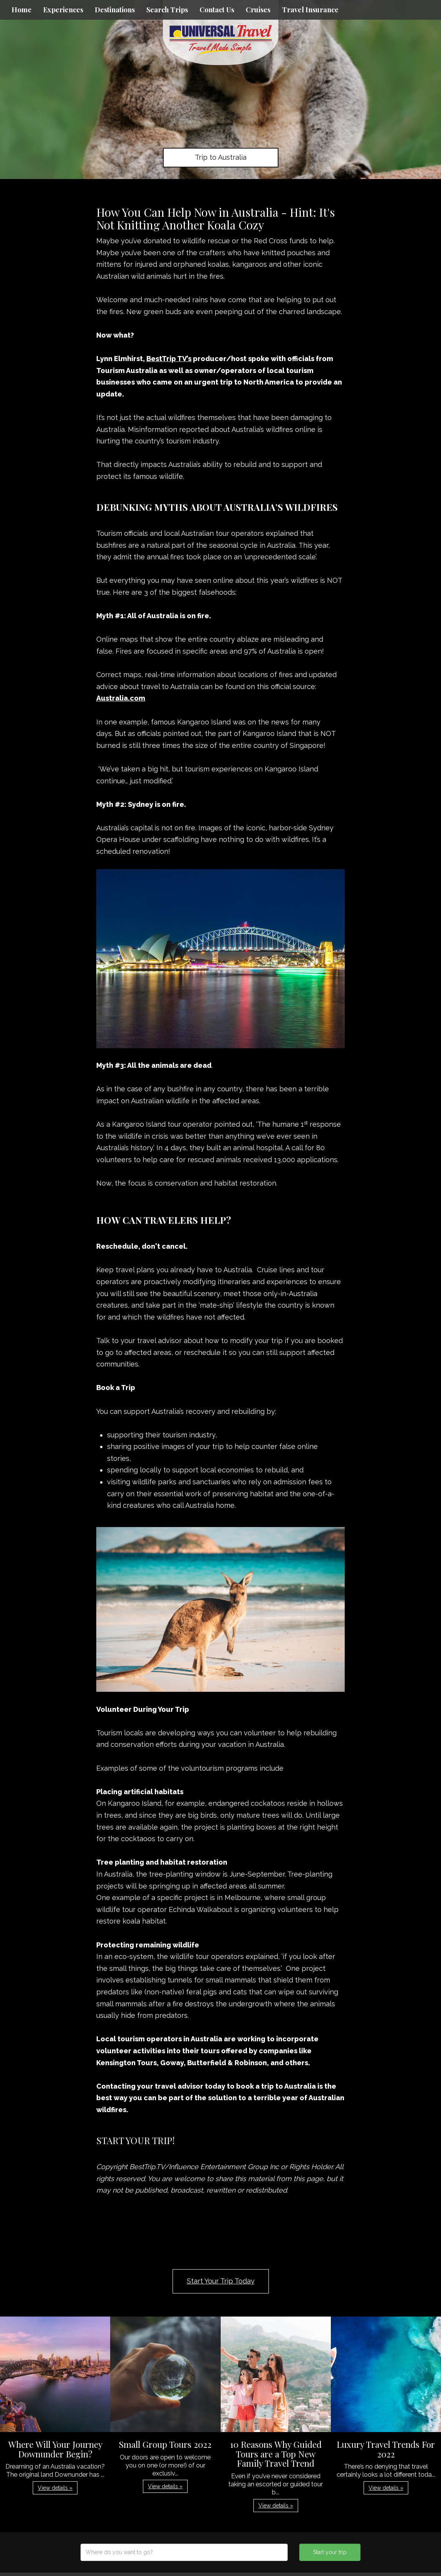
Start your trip (330, 2552)
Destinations (115, 9)
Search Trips (167, 9)
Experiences (63, 9)
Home (22, 9)
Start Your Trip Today (221, 2281)
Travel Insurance (310, 9)
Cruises (258, 9)
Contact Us (217, 9)
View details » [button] (55, 2488)
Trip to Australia (220, 157)
